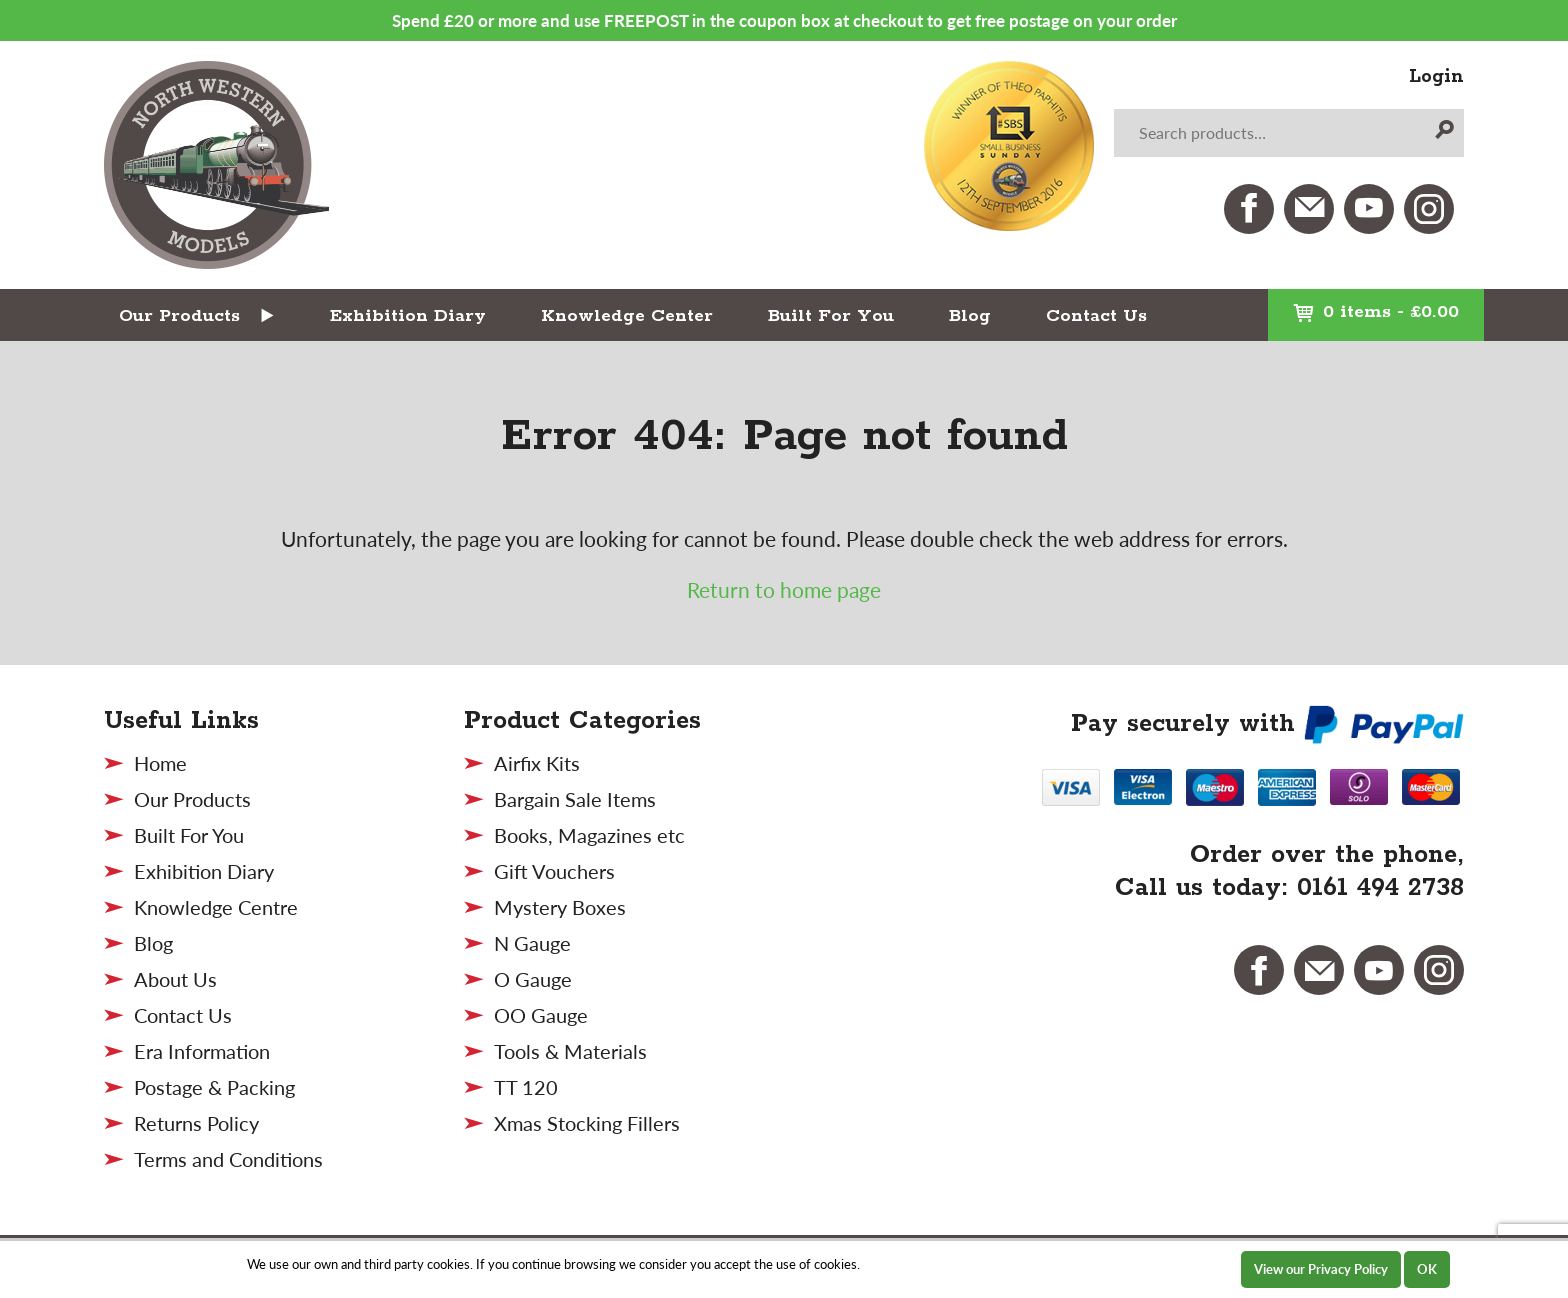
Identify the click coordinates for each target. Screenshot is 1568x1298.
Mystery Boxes (560, 907)
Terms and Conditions (228, 1159)
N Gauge (532, 943)
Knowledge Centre (216, 907)
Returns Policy (196, 1123)
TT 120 (526, 1087)
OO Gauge (541, 1015)
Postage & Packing (214, 1087)
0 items (1376, 312)
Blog (970, 316)
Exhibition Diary (408, 316)
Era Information (202, 1051)
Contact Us (1096, 316)
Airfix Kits (537, 763)
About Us (175, 979)
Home (160, 763)
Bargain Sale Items (575, 799)
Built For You (831, 316)
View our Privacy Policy (1321, 1269)
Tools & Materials (570, 1051)
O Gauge (533, 979)
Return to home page (784, 589)
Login (1436, 77)
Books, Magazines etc (589, 835)
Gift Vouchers (554, 871)
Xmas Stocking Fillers (587, 1123)
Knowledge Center (627, 316)
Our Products (179, 316)
